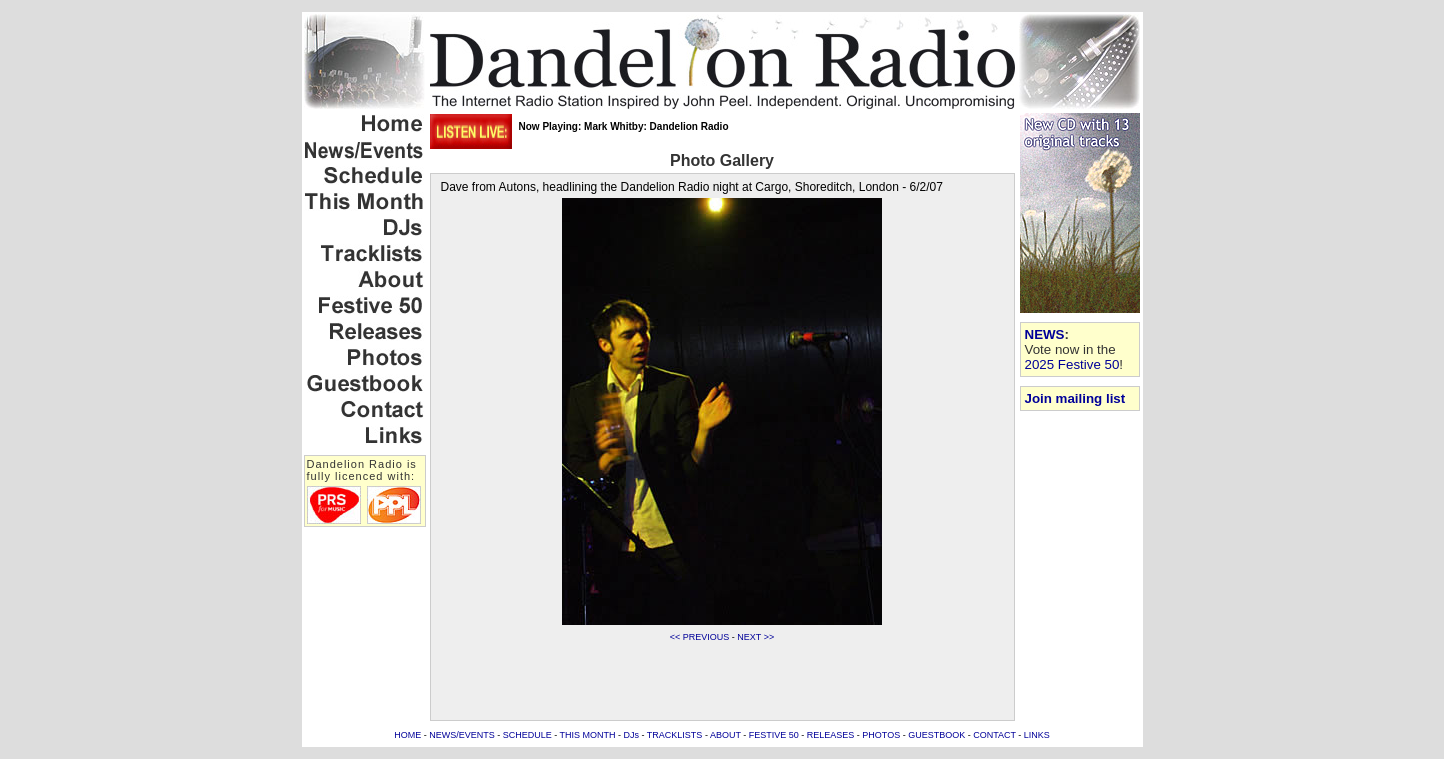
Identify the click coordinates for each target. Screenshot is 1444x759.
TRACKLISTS (675, 735)
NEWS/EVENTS (462, 735)
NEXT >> (755, 637)
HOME (407, 735)
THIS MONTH (588, 735)
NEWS (1045, 334)
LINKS (1037, 735)
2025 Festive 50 (1072, 364)
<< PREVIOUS (700, 637)
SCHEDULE (527, 735)
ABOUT (725, 735)
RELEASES (831, 735)
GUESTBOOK (936, 735)
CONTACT (994, 735)
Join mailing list (1075, 398)
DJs (632, 735)
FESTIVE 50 (774, 735)
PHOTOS (881, 735)
